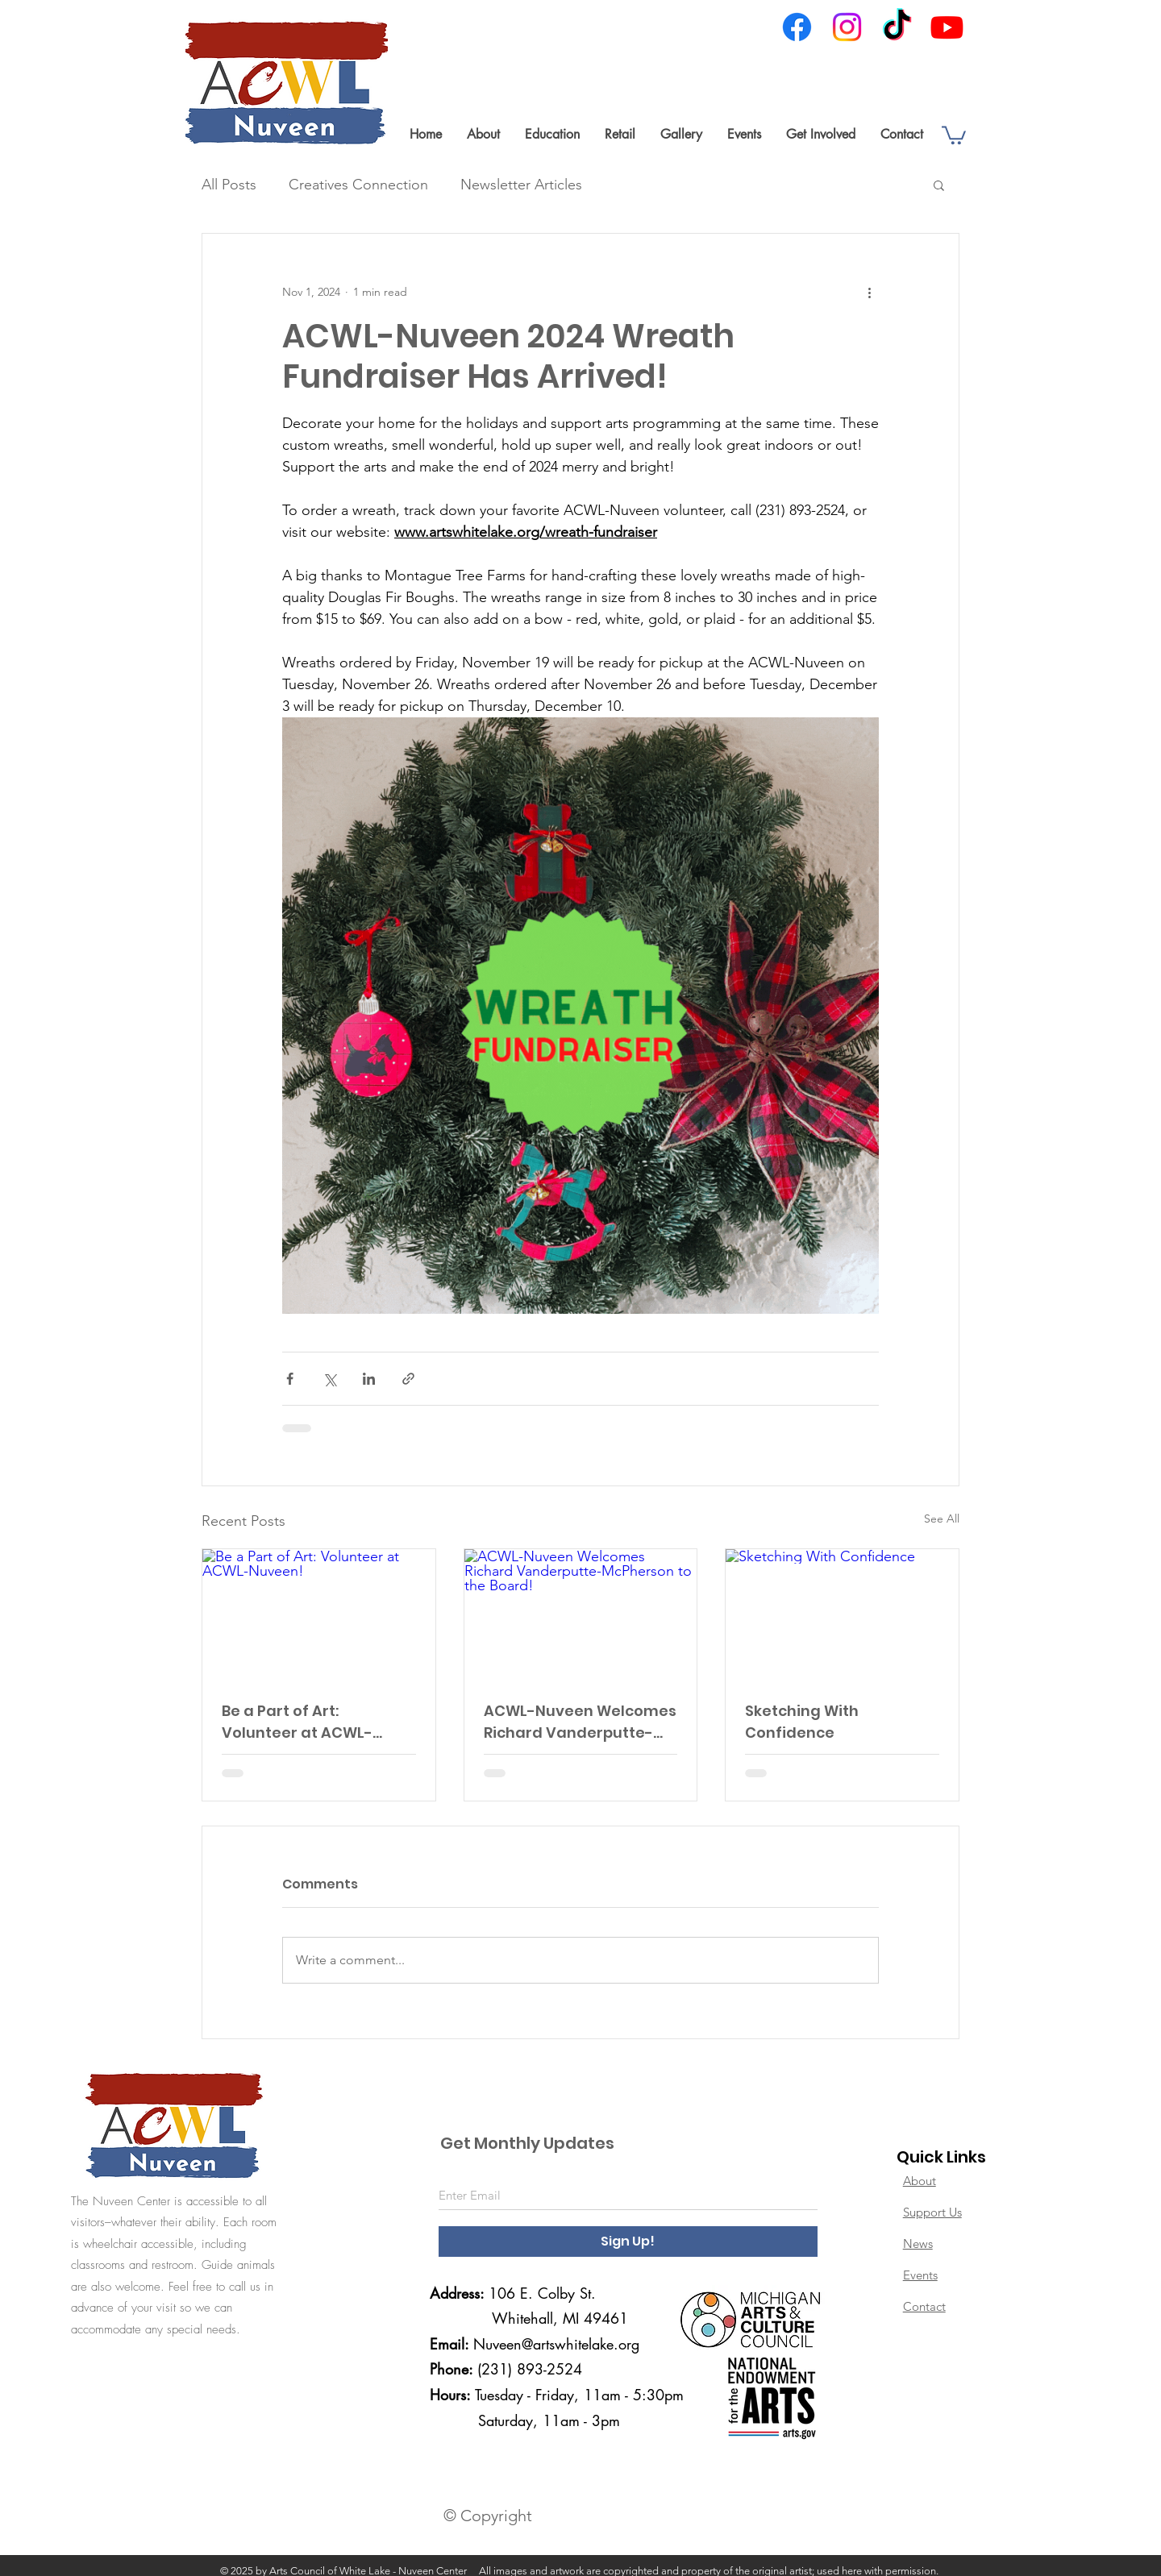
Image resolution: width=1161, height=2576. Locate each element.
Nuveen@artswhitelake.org (556, 2344)
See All (941, 1518)
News (918, 2243)
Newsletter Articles (521, 184)
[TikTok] (897, 27)
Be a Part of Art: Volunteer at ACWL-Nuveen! (297, 1722)
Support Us (932, 2212)
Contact (924, 2306)
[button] (483, 134)
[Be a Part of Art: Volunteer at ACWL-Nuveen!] (318, 1614)
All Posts (229, 184)
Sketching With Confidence (802, 1722)
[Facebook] (797, 27)
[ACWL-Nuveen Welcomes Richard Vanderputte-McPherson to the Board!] (580, 1614)
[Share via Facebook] (290, 1378)
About (919, 2180)
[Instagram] (847, 27)
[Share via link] (408, 1378)
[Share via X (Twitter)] (329, 1378)
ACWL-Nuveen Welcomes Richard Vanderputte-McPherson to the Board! (580, 1722)
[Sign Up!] (628, 2241)
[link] (954, 134)
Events (920, 2275)
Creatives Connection (358, 184)
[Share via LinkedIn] (369, 1378)
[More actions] (869, 291)
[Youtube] (947, 27)
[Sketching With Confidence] (842, 1614)
